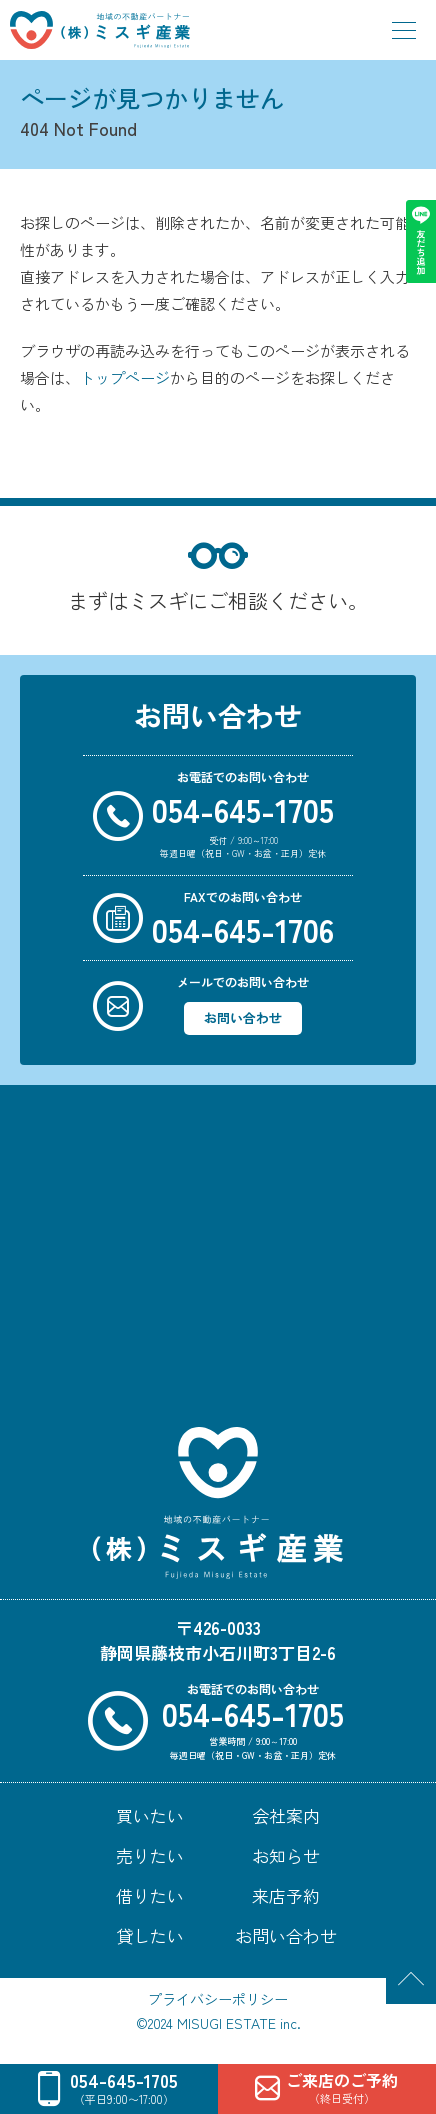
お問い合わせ (243, 1017)
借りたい (150, 1895)
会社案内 (286, 1815)
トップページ (125, 377)
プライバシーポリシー (218, 1999)
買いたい (150, 1815)
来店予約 (286, 1895)
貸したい (150, 1935)
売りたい (150, 1855)
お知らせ (286, 1855)
